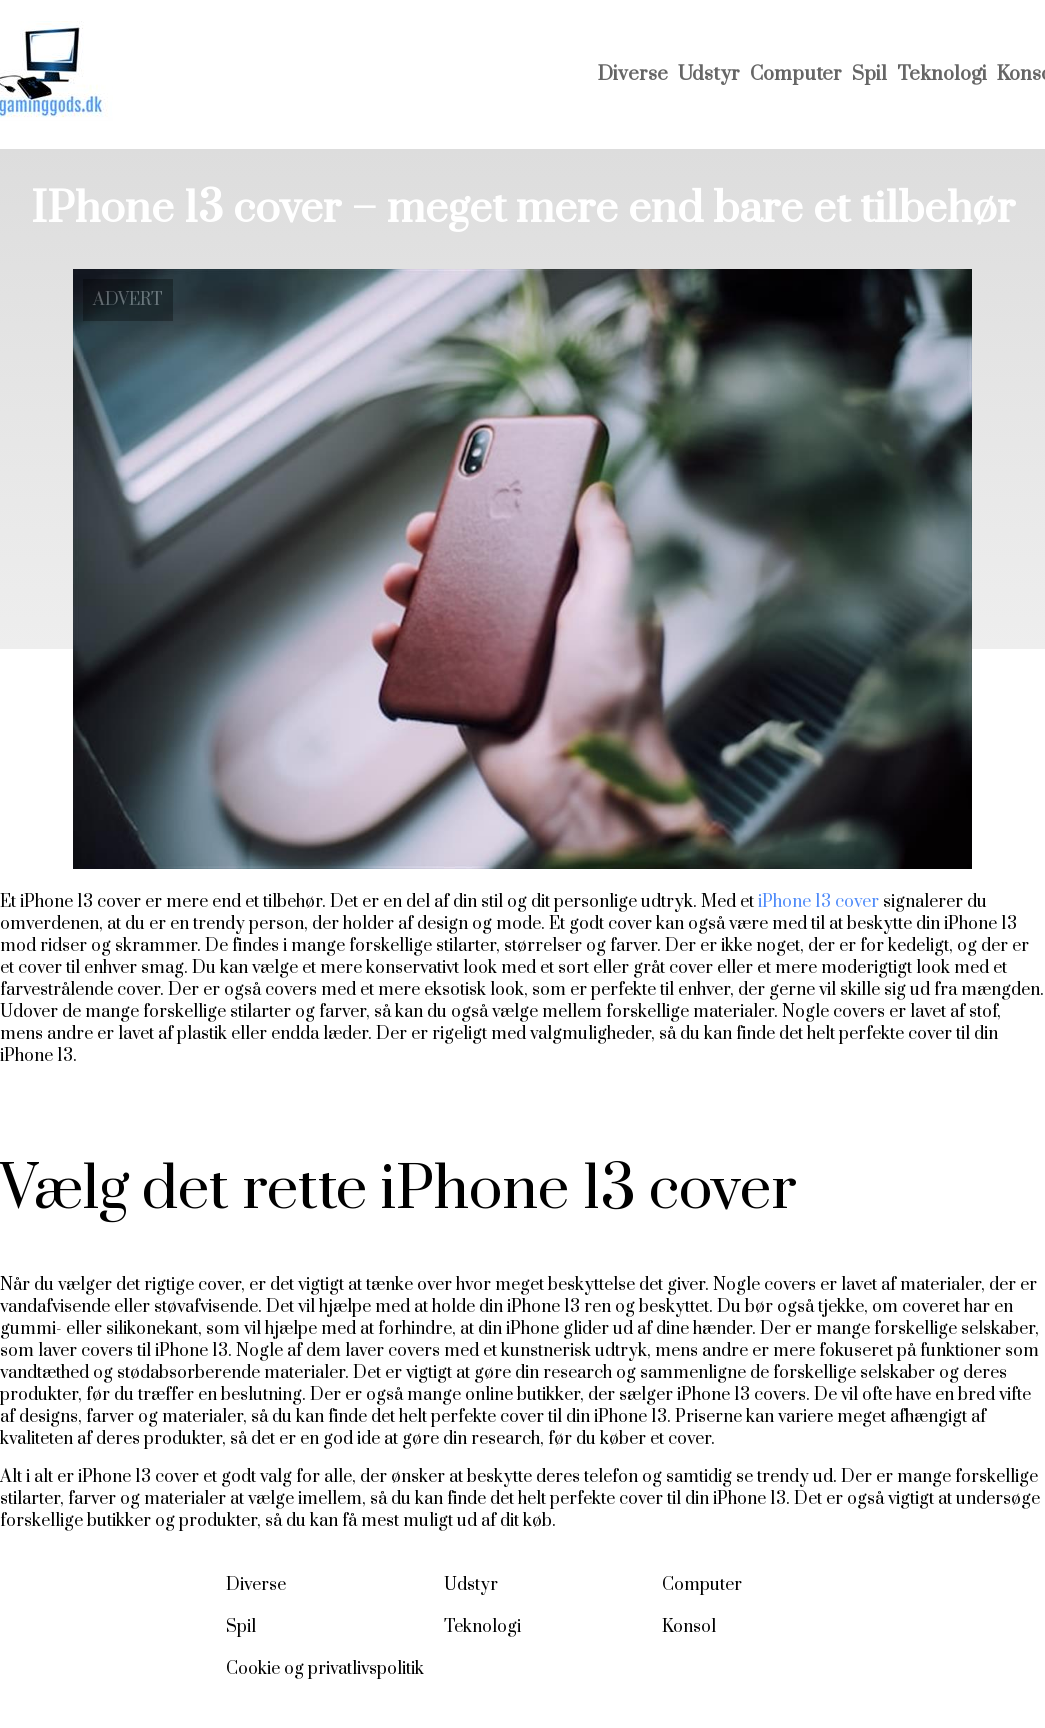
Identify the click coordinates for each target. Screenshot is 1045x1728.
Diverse (633, 74)
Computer (796, 74)
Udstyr (709, 74)
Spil (869, 74)
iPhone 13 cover (816, 902)
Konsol (689, 1627)
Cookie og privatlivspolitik (325, 1669)
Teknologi (942, 74)
